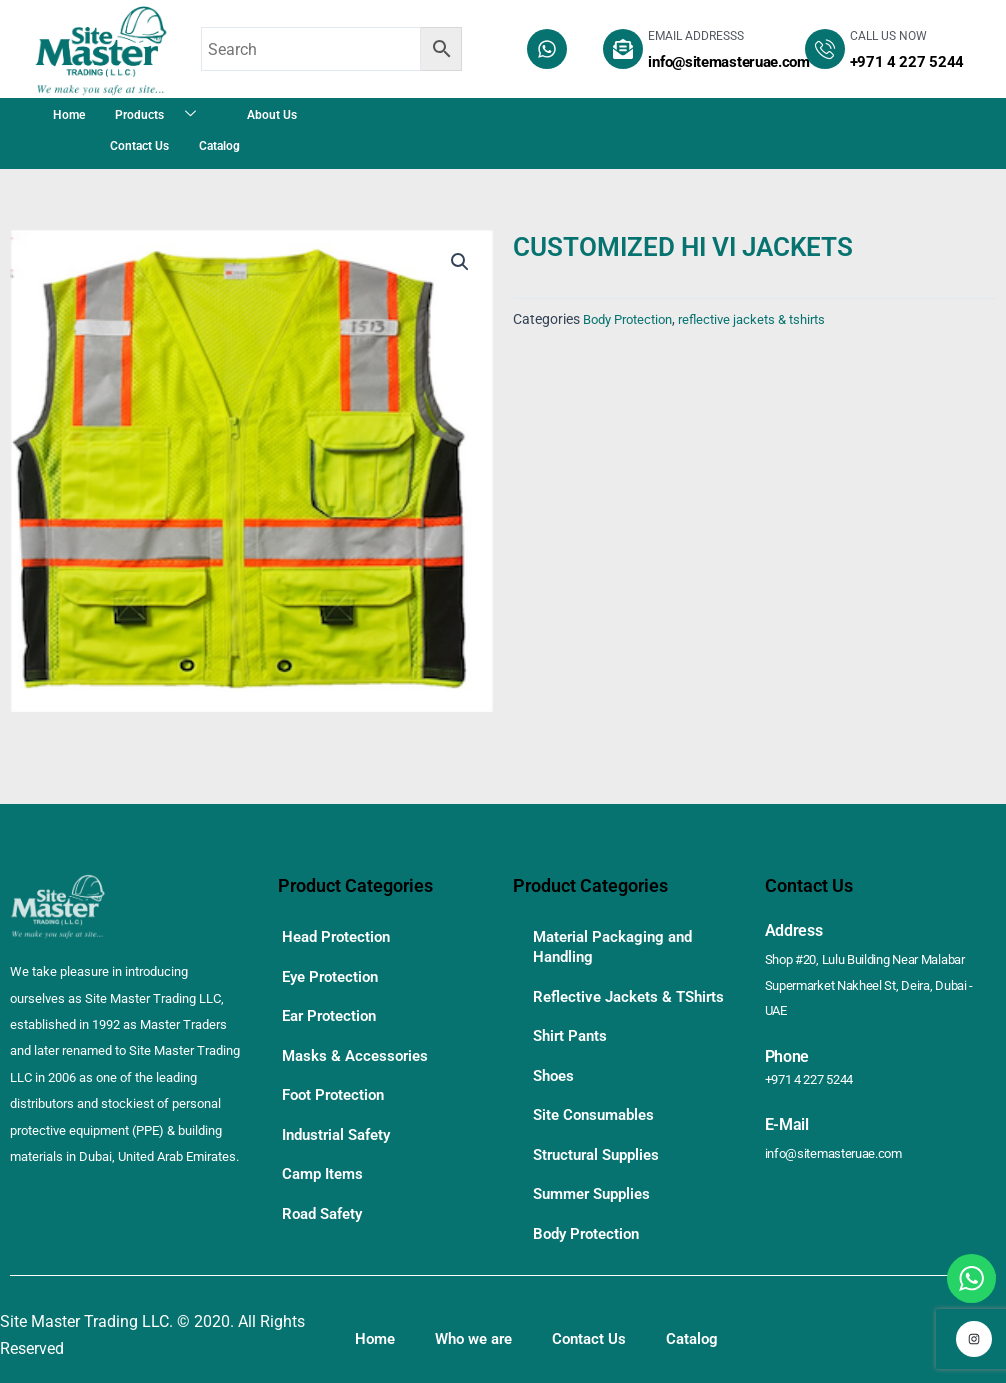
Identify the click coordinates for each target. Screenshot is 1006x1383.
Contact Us (139, 146)
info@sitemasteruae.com (840, 1127)
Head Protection (340, 935)
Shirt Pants (572, 1047)
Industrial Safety (341, 1115)
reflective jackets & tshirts (768, 319)
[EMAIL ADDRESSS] (623, 49)
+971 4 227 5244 (815, 1053)
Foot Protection (337, 1079)
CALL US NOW (888, 36)
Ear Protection (333, 1007)
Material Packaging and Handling (618, 945)
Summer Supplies (597, 1191)
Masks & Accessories (358, 1043)
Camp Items (325, 1151)
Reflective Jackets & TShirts (606, 1001)
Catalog (219, 146)
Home (69, 115)
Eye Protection (334, 971)
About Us (272, 115)
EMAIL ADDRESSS (696, 36)
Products (163, 115)
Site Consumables (598, 1119)
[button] (459, 263)
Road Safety (326, 1187)
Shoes (555, 1083)
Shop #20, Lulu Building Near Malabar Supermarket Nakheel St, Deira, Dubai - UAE (877, 973)
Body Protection (633, 319)
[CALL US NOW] (825, 49)
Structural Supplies (601, 1155)
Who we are (480, 1331)
